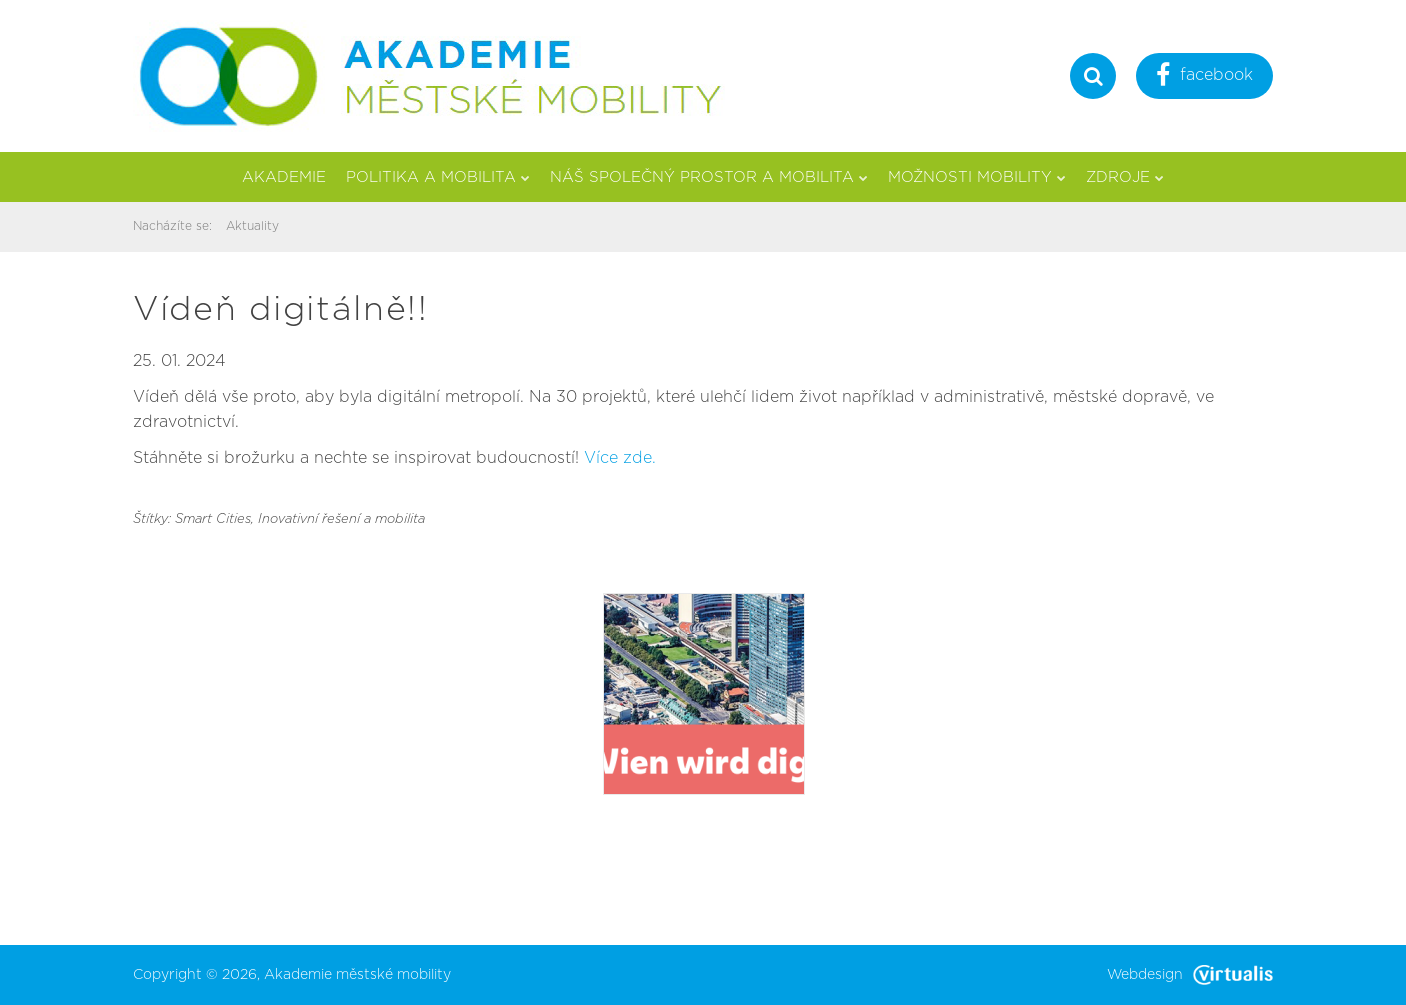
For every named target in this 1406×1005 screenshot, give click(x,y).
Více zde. (620, 458)
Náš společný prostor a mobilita (709, 177)
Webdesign (1190, 975)
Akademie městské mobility (357, 975)
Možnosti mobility (977, 177)
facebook (1204, 77)
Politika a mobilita (438, 177)
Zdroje (1125, 177)
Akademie (284, 177)
